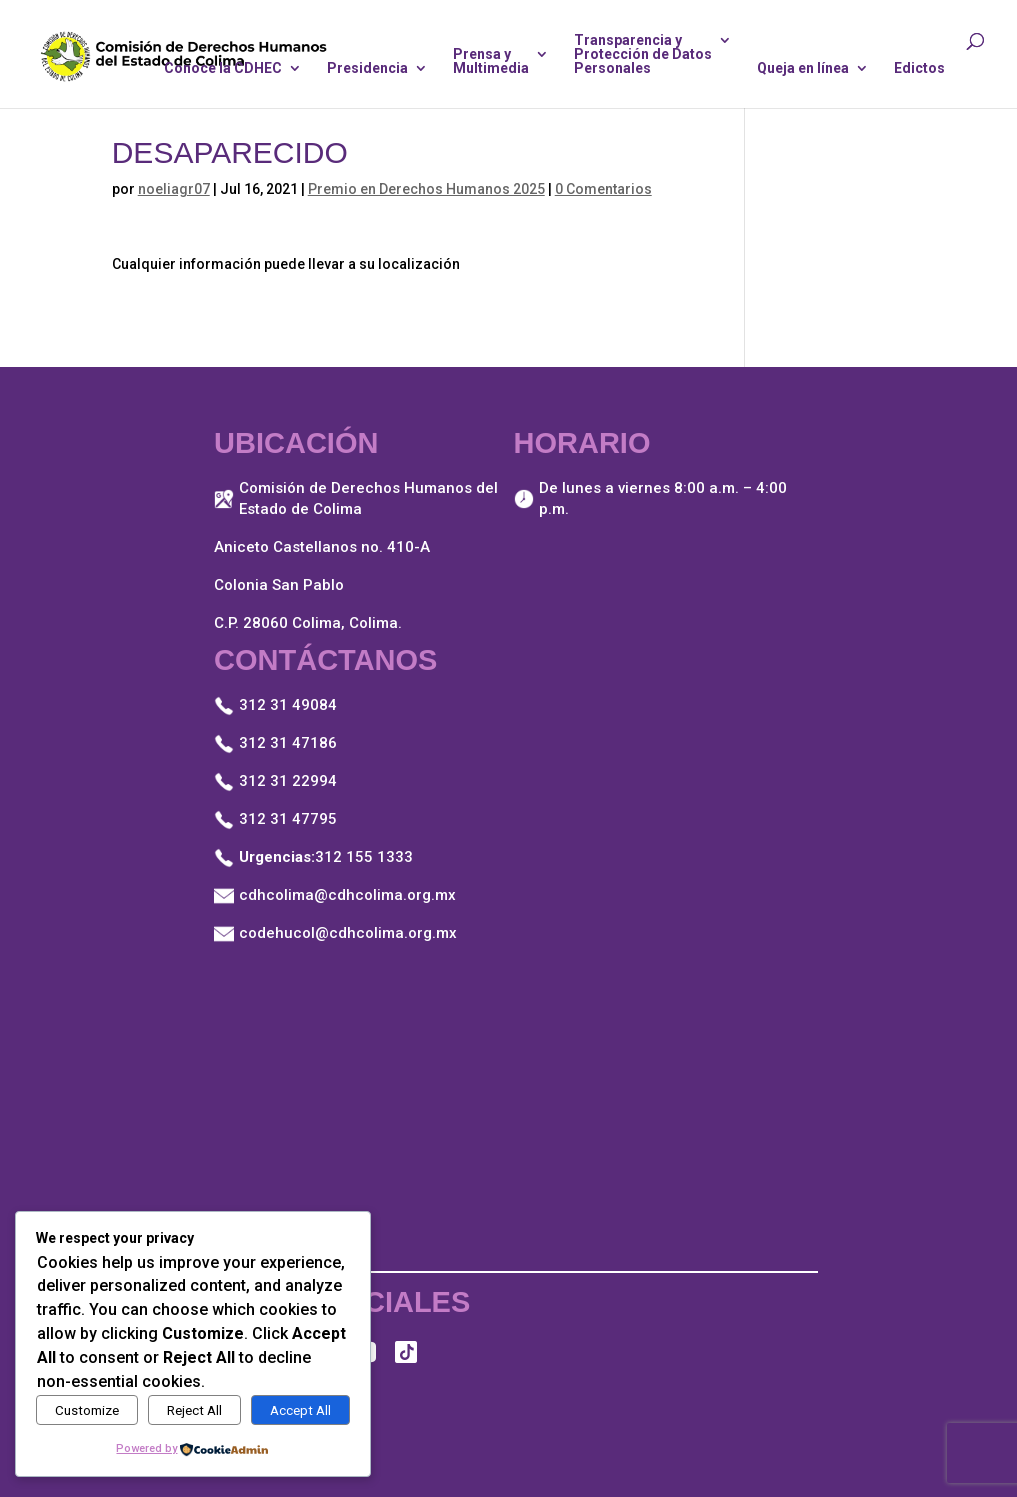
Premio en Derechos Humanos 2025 (426, 189)
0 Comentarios (603, 189)
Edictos (919, 68)
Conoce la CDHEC (223, 68)
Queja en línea (803, 68)
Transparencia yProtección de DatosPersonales (643, 54)
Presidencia (367, 68)
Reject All (194, 1410)
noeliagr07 (174, 189)
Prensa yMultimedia (491, 61)
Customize (87, 1410)
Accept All (300, 1410)
